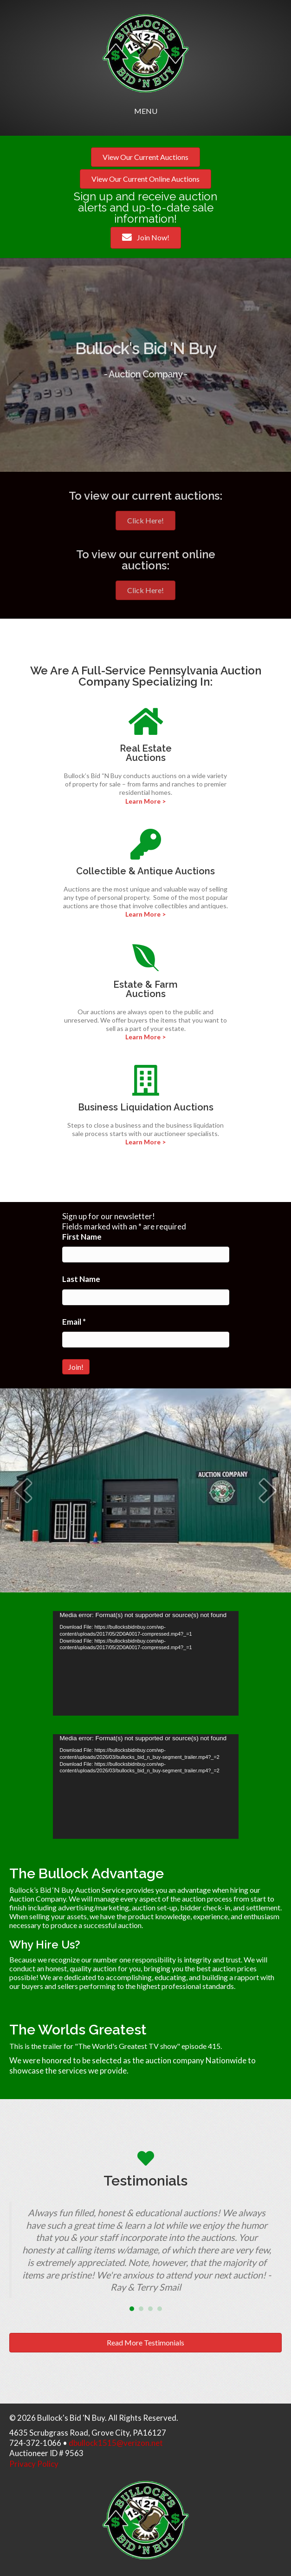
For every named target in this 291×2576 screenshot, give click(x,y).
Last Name (81, 1279)
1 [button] (131, 2308)
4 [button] (159, 2308)
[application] (146, 1663)
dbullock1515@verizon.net (116, 2443)
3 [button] (150, 2308)
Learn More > (145, 801)
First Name (82, 1237)
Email (74, 1322)
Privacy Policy (33, 2464)
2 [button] (141, 2308)
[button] (23, 1490)
